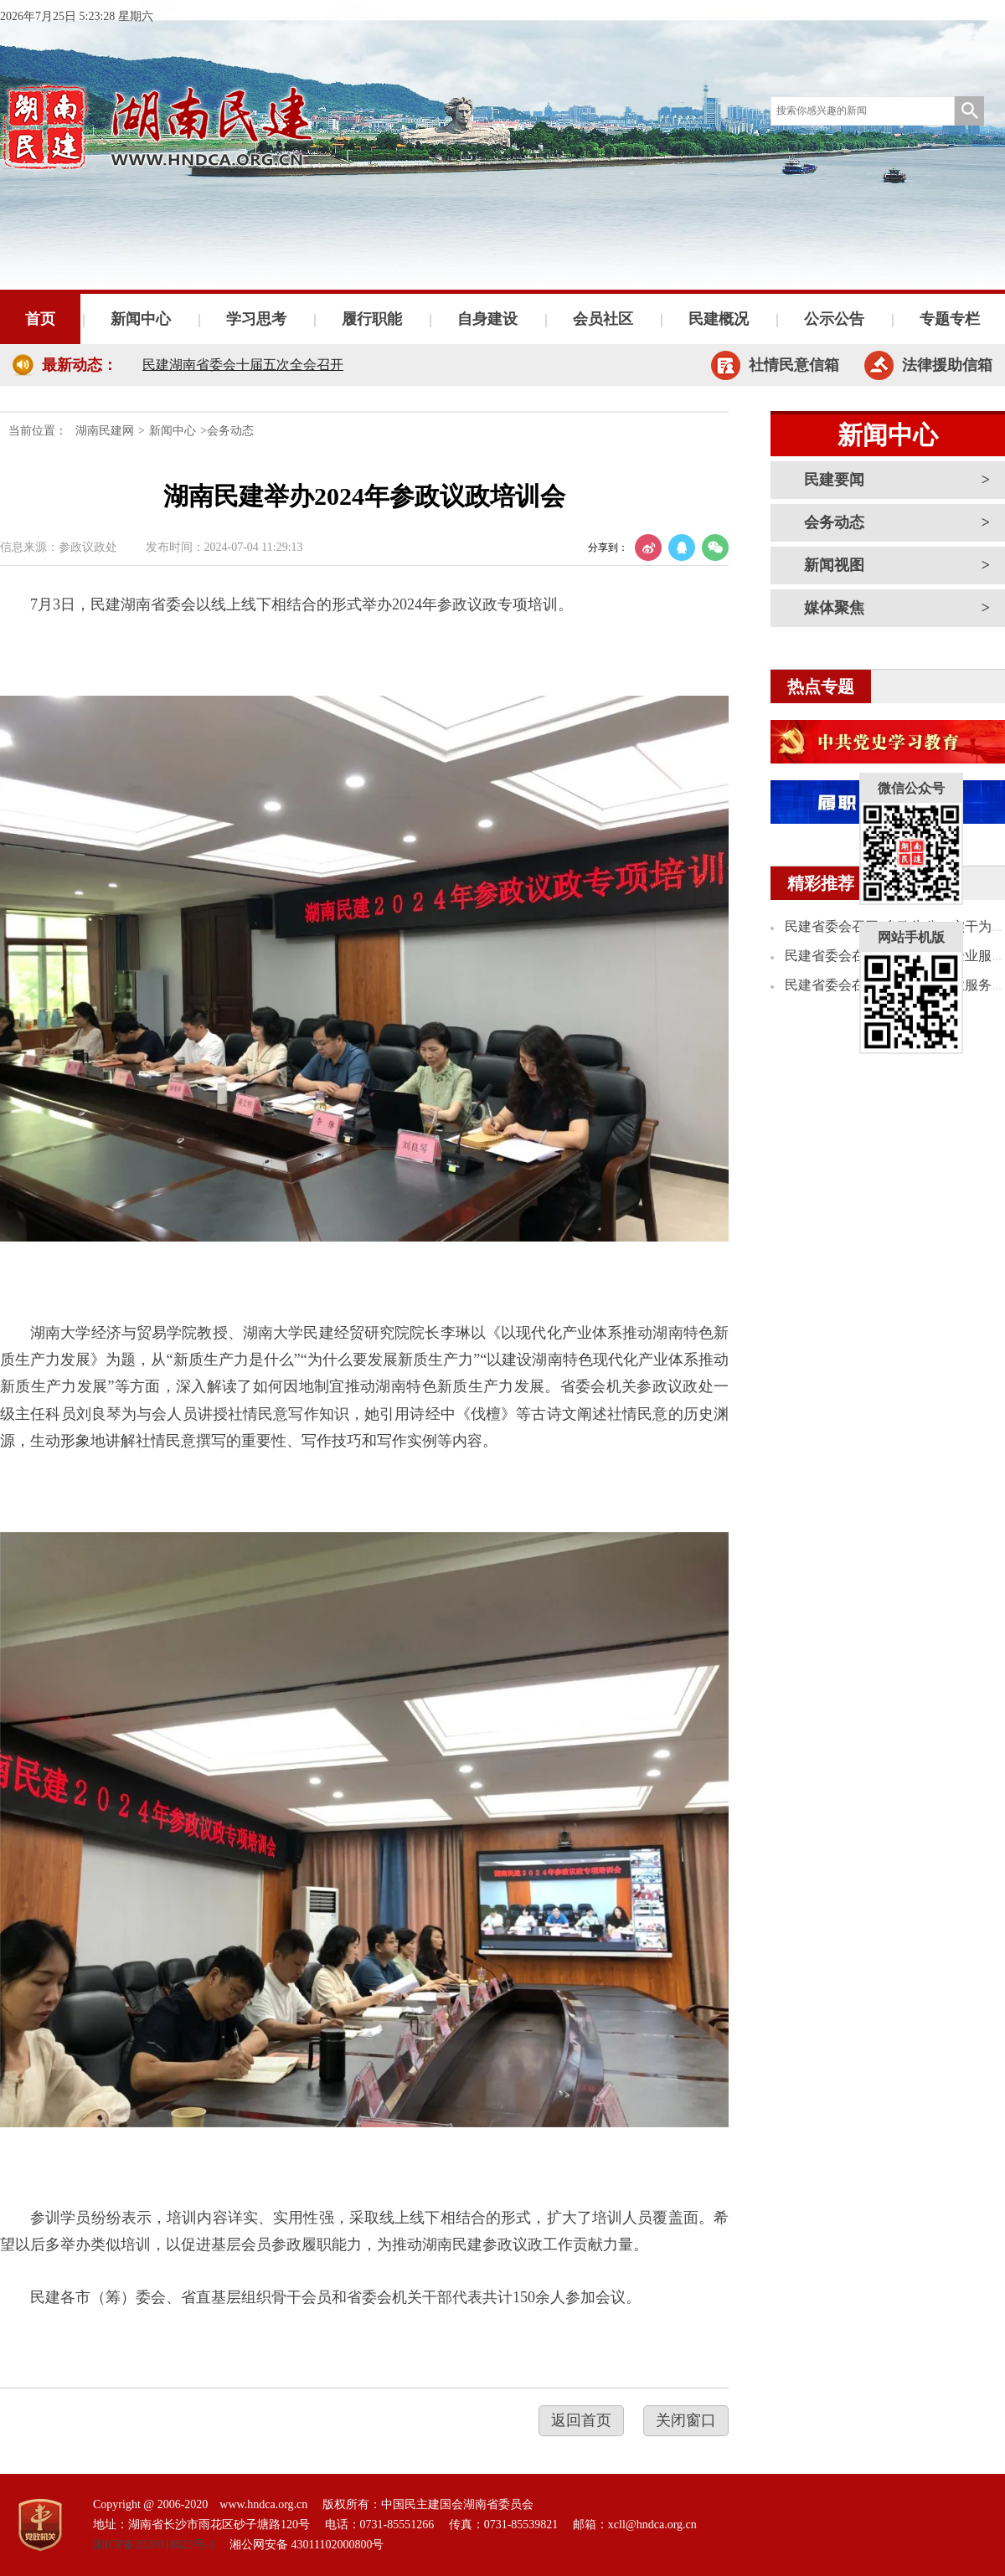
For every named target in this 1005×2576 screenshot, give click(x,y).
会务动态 (834, 522)
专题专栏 (950, 319)
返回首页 (581, 2420)
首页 (40, 319)
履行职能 (372, 319)
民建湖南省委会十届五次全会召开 (242, 364)
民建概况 (718, 319)
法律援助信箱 (947, 365)
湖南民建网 (104, 430)
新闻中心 (141, 319)
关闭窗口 (686, 2420)
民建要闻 (834, 479)
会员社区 (603, 319)
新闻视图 (834, 565)
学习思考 (256, 319)
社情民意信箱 (794, 365)
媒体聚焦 (834, 607)
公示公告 (834, 319)
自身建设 (487, 319)
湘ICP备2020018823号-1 (153, 2544)
